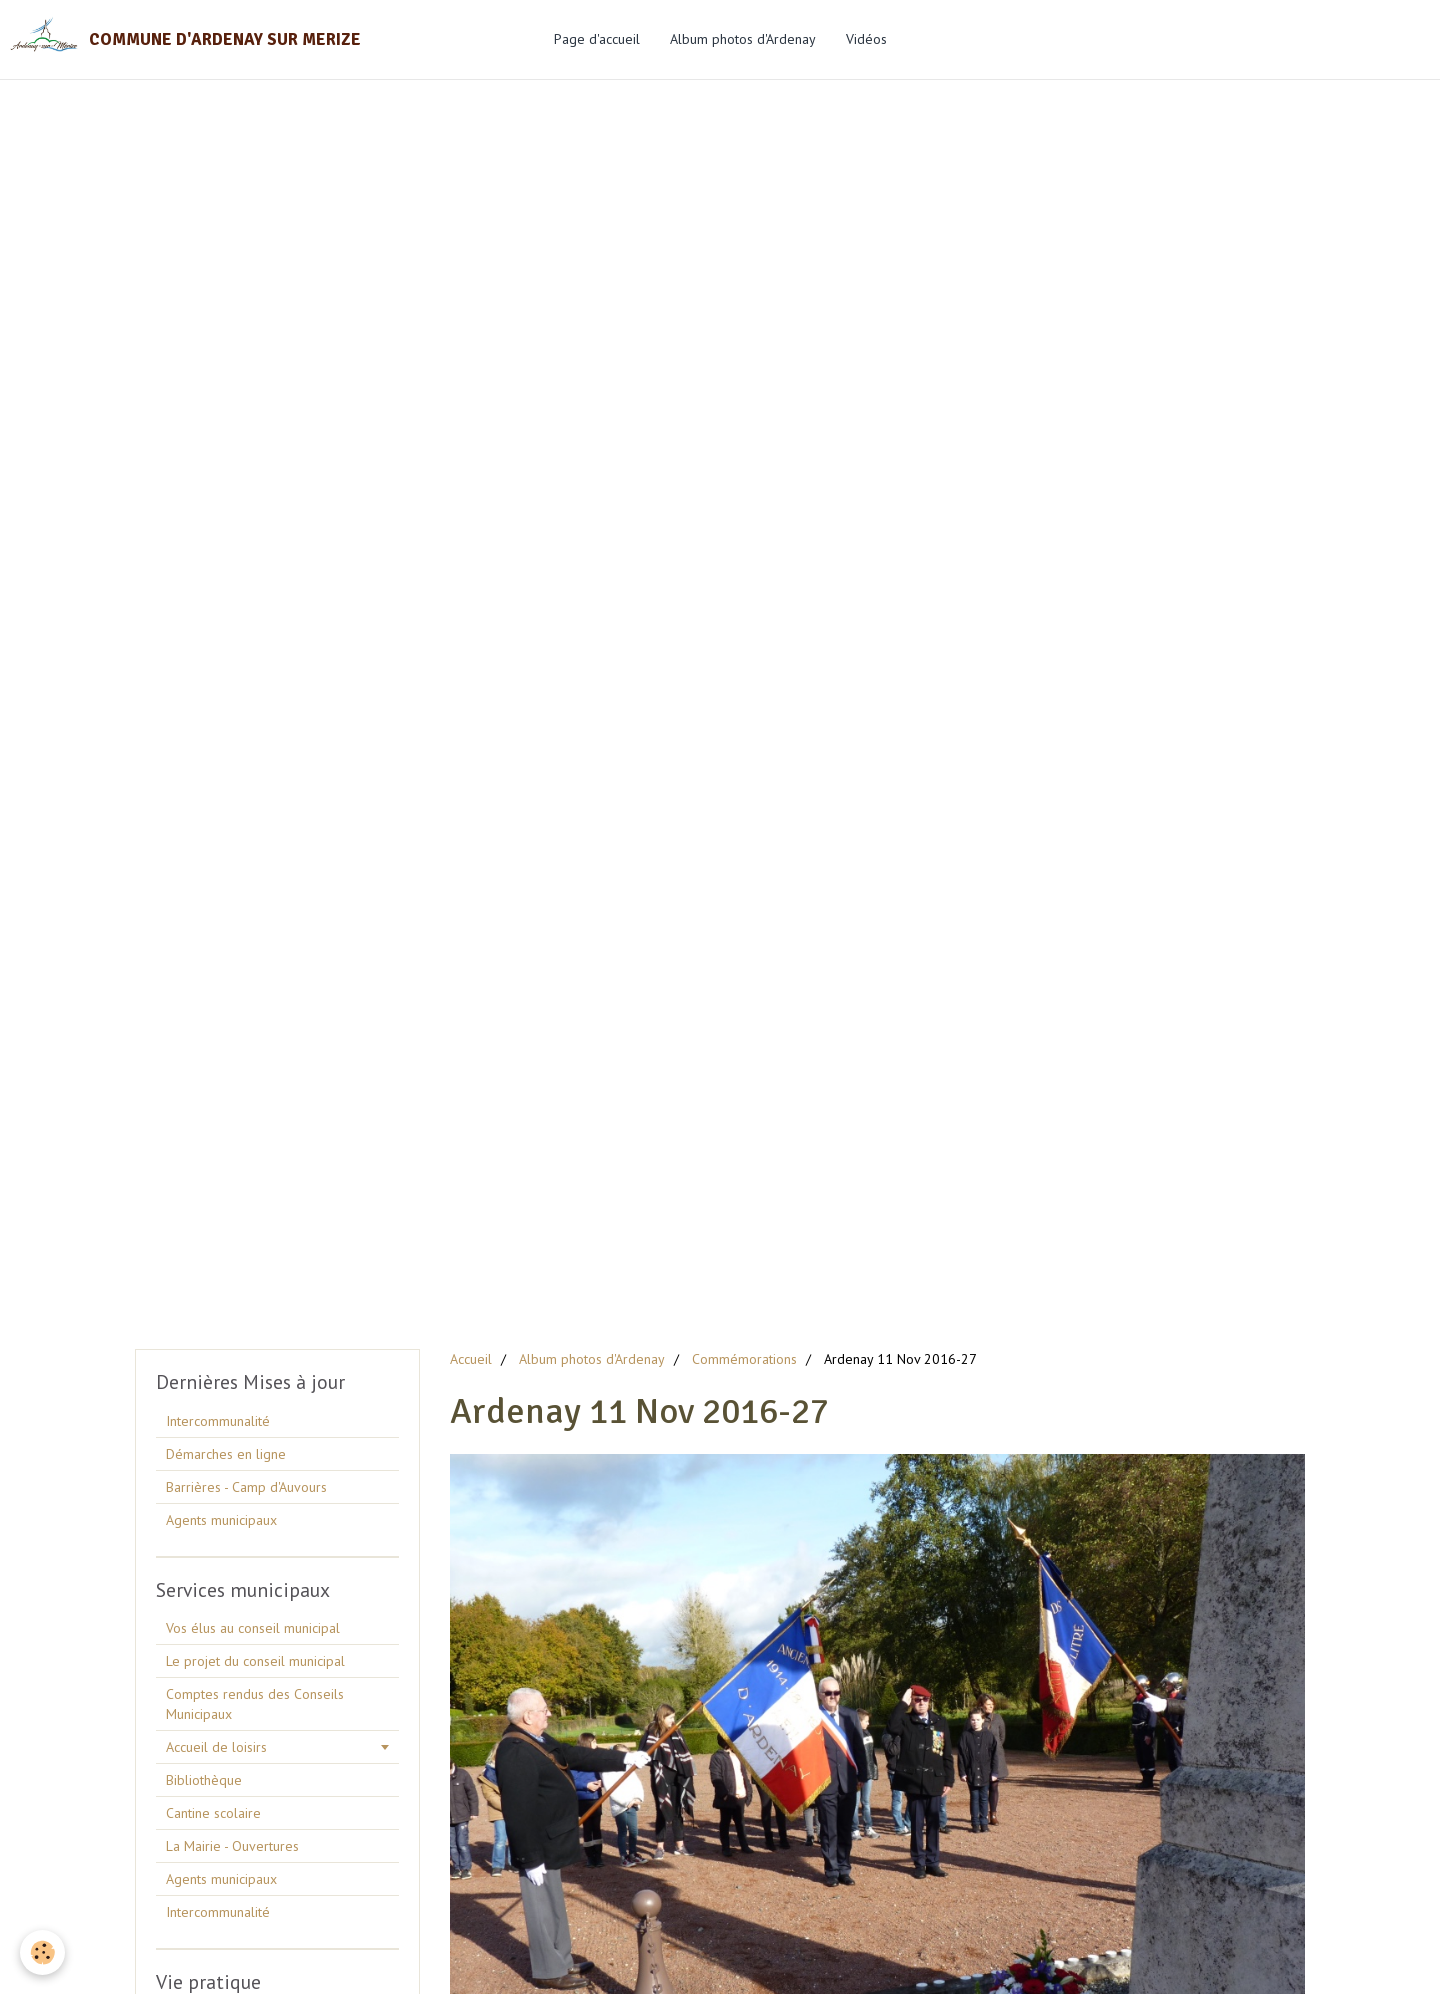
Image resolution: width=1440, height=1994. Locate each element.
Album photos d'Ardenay (743, 39)
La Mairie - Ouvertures (232, 1846)
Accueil (471, 1359)
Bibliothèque (204, 1780)
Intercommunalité (218, 1421)
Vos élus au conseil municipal (253, 1628)
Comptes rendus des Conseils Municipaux (255, 1704)
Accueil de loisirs (216, 1747)
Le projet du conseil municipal (255, 1661)
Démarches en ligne (226, 1454)
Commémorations (744, 1359)
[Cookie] (42, 1952)
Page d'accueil (597, 39)
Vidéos (866, 39)
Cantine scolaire (213, 1813)
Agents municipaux (221, 1520)
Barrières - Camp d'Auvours (246, 1487)
